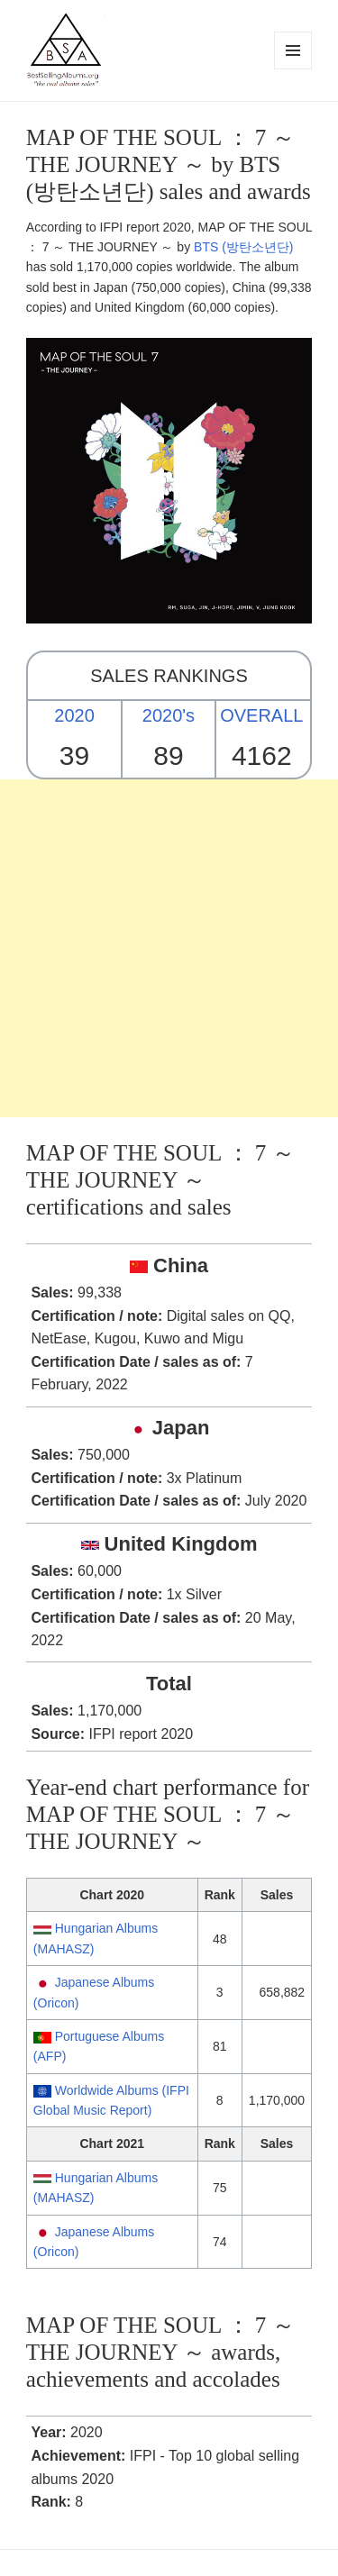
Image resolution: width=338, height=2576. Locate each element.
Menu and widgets (293, 68)
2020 (74, 715)
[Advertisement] (169, 948)
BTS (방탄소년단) (243, 247)
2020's (168, 715)
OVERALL (261, 715)
